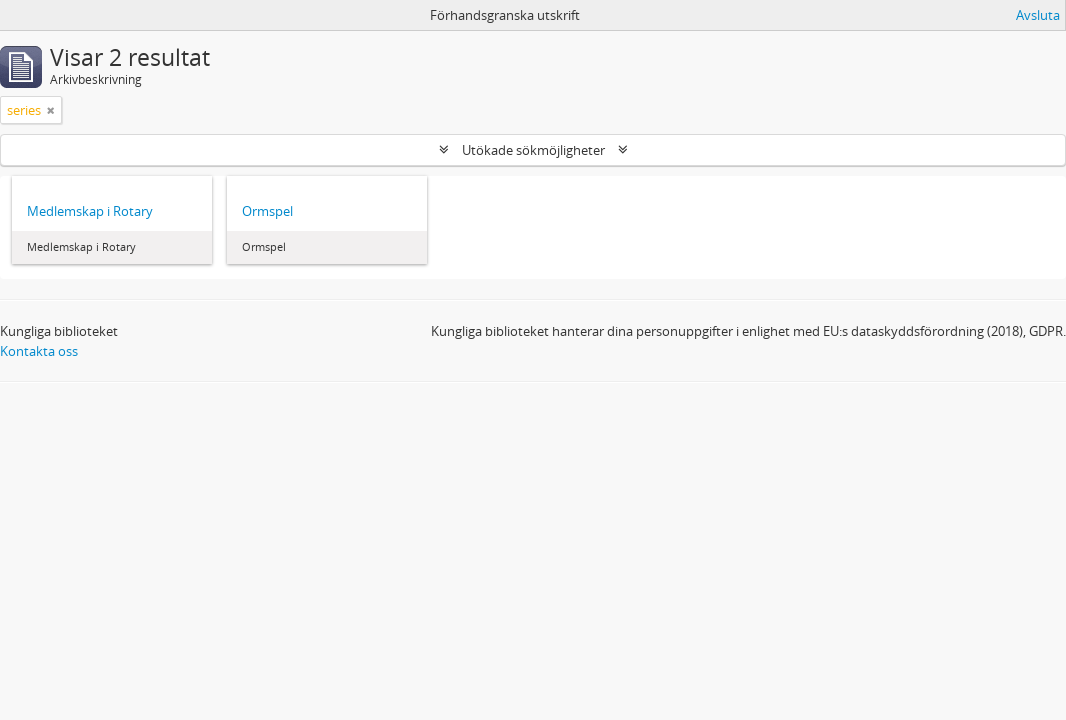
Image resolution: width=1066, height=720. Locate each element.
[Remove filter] (51, 110)
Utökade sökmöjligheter (533, 150)
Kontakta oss (39, 351)
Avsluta (1038, 15)
